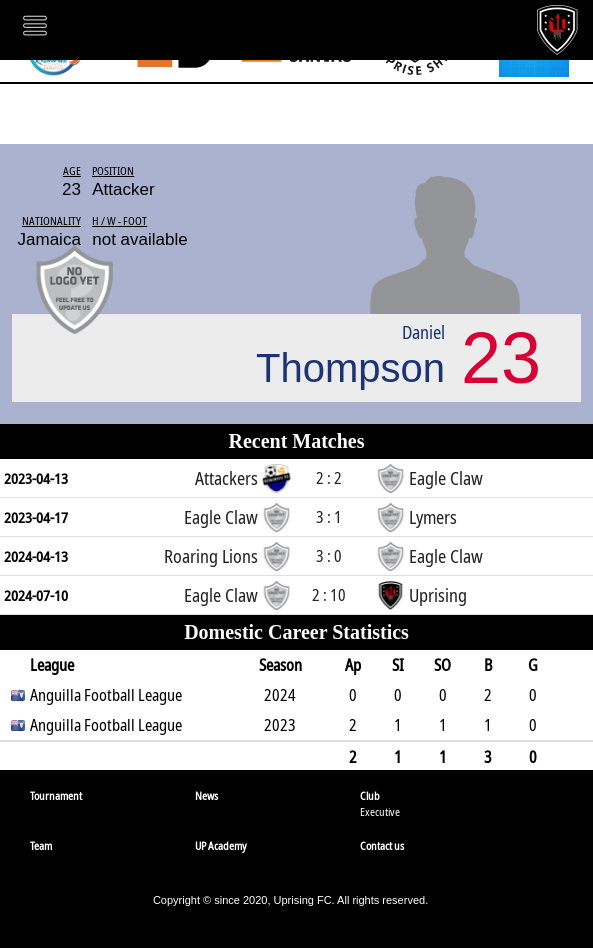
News (206, 795)
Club (370, 795)
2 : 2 (329, 478)
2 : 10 (329, 595)
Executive (380, 811)
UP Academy (221, 845)
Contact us (382, 845)
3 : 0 (329, 556)
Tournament (56, 795)
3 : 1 (329, 517)
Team (41, 845)
